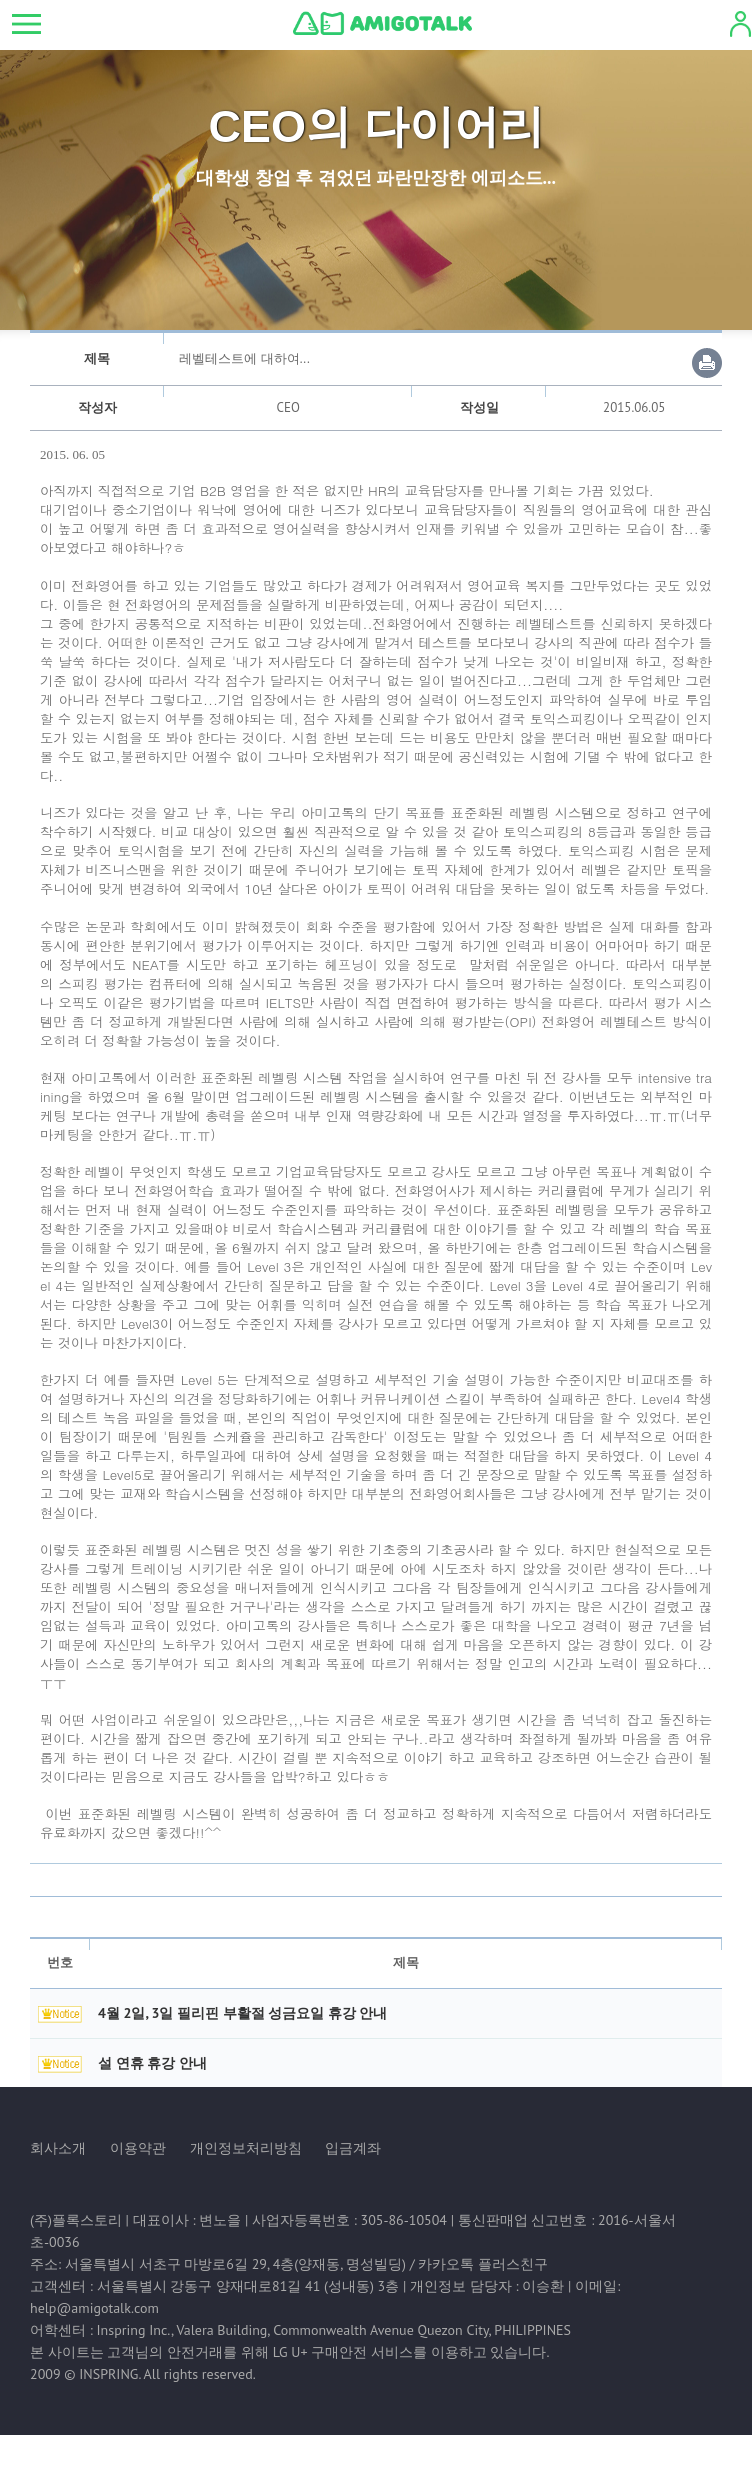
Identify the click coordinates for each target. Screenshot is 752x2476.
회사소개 (58, 2148)
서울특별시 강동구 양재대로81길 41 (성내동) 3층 (248, 2286)
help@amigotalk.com (94, 2308)
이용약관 (138, 2148)
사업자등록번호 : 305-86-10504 (349, 2220)
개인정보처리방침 (246, 2148)
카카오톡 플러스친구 (483, 2264)
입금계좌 (353, 2148)
